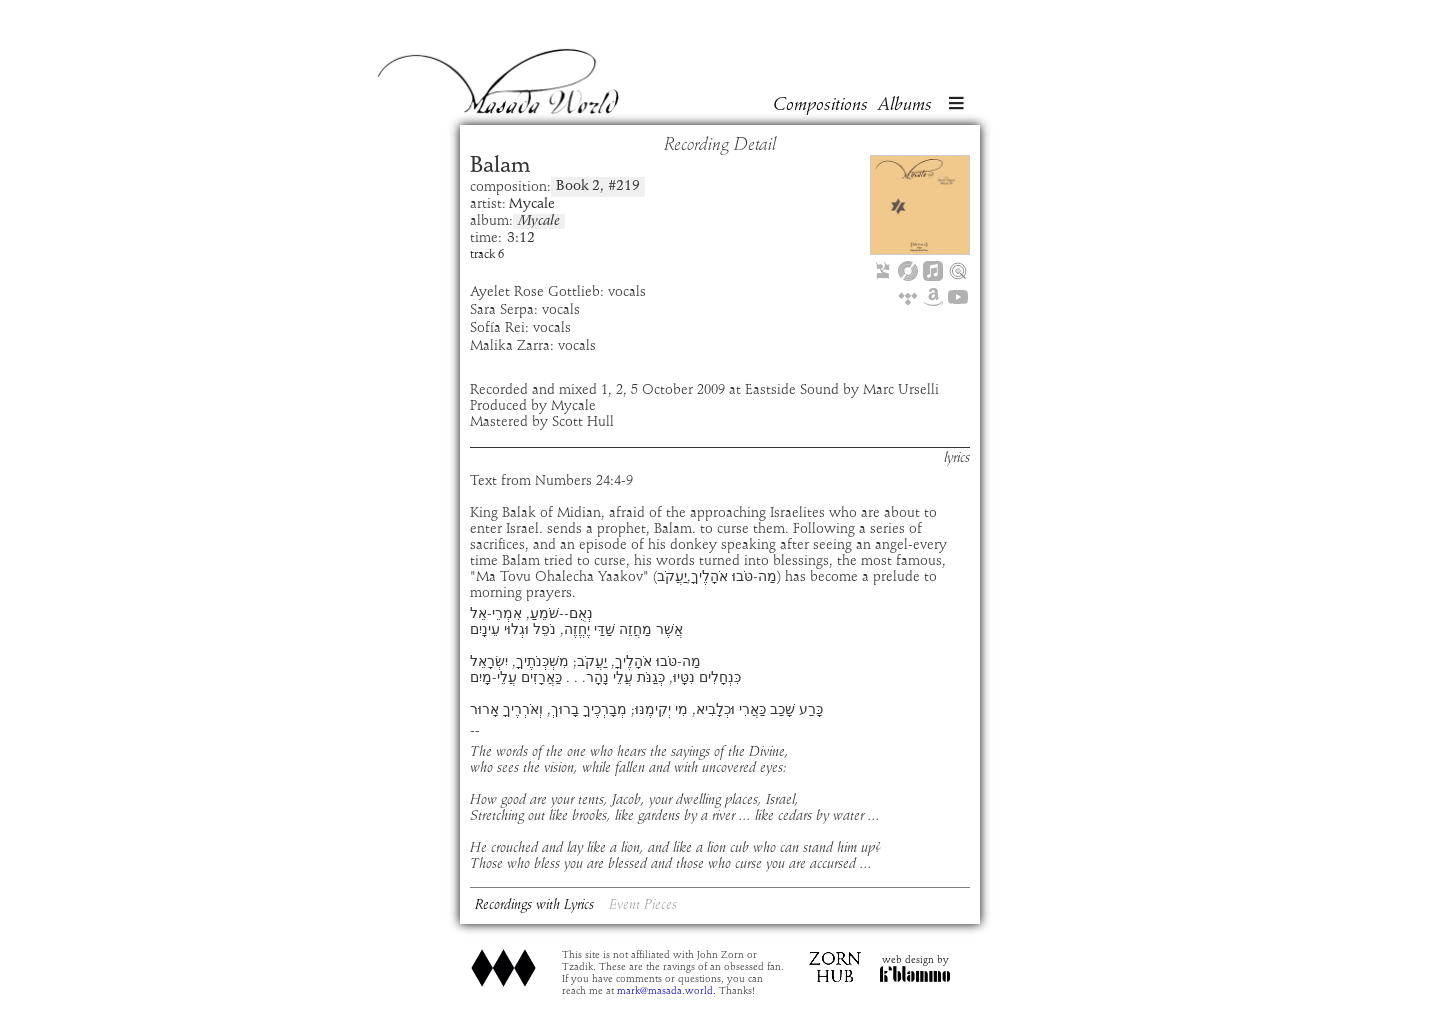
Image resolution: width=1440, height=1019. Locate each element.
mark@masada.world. (666, 991)
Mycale (539, 221)
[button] (956, 105)
